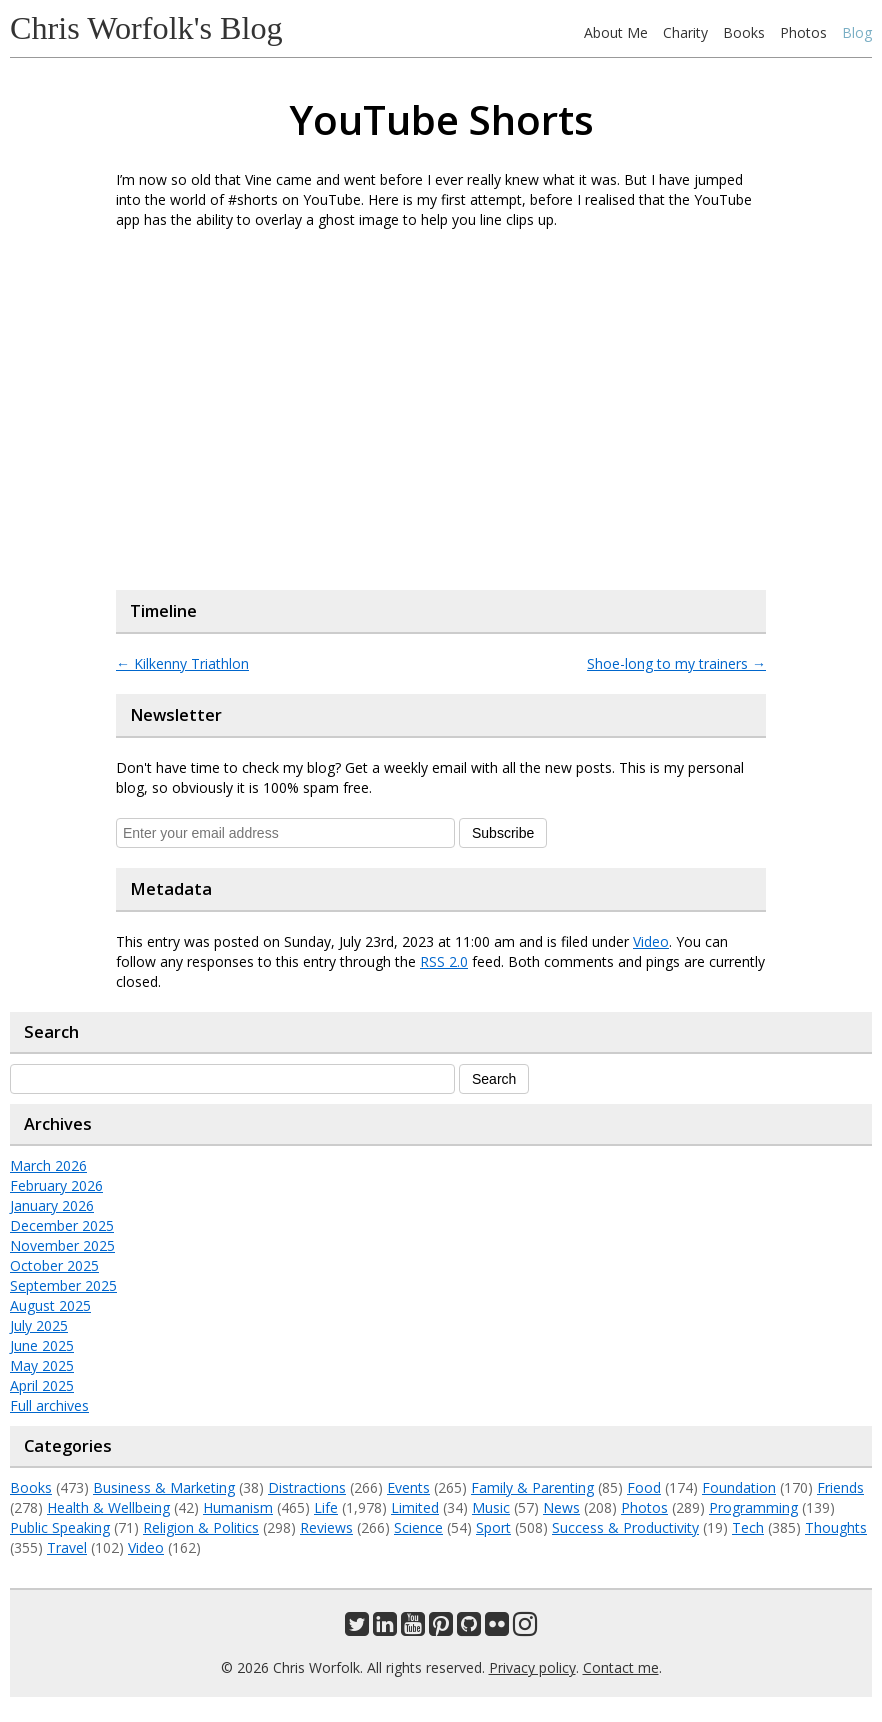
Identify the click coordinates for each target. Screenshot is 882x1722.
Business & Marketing (164, 1487)
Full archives (49, 1405)
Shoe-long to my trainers (676, 663)
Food (644, 1487)
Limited (415, 1507)
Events (408, 1487)
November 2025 (62, 1245)
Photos (803, 32)
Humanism (238, 1507)
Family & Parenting (532, 1487)
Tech (748, 1527)
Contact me (621, 1667)
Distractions (307, 1487)
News (561, 1507)
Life (326, 1507)
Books (744, 32)
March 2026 (48, 1165)
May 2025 (42, 1365)
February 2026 (56, 1185)
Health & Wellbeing (108, 1507)
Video (651, 941)
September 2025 (63, 1285)
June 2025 (42, 1345)
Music (491, 1507)
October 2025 (54, 1265)
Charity (685, 32)
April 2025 (42, 1385)
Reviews (326, 1527)
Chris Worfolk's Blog (146, 28)
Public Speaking (60, 1527)
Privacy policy (532, 1667)
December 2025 (62, 1225)
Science (418, 1527)
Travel (67, 1547)
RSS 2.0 (444, 961)
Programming (753, 1507)
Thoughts (836, 1527)
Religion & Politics (201, 1527)
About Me (616, 32)
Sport (493, 1527)
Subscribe (503, 833)
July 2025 (39, 1325)
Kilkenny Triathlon (182, 663)
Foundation (739, 1487)
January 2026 (52, 1205)
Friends (840, 1487)
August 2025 (50, 1305)
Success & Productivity (625, 1527)
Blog (857, 32)
